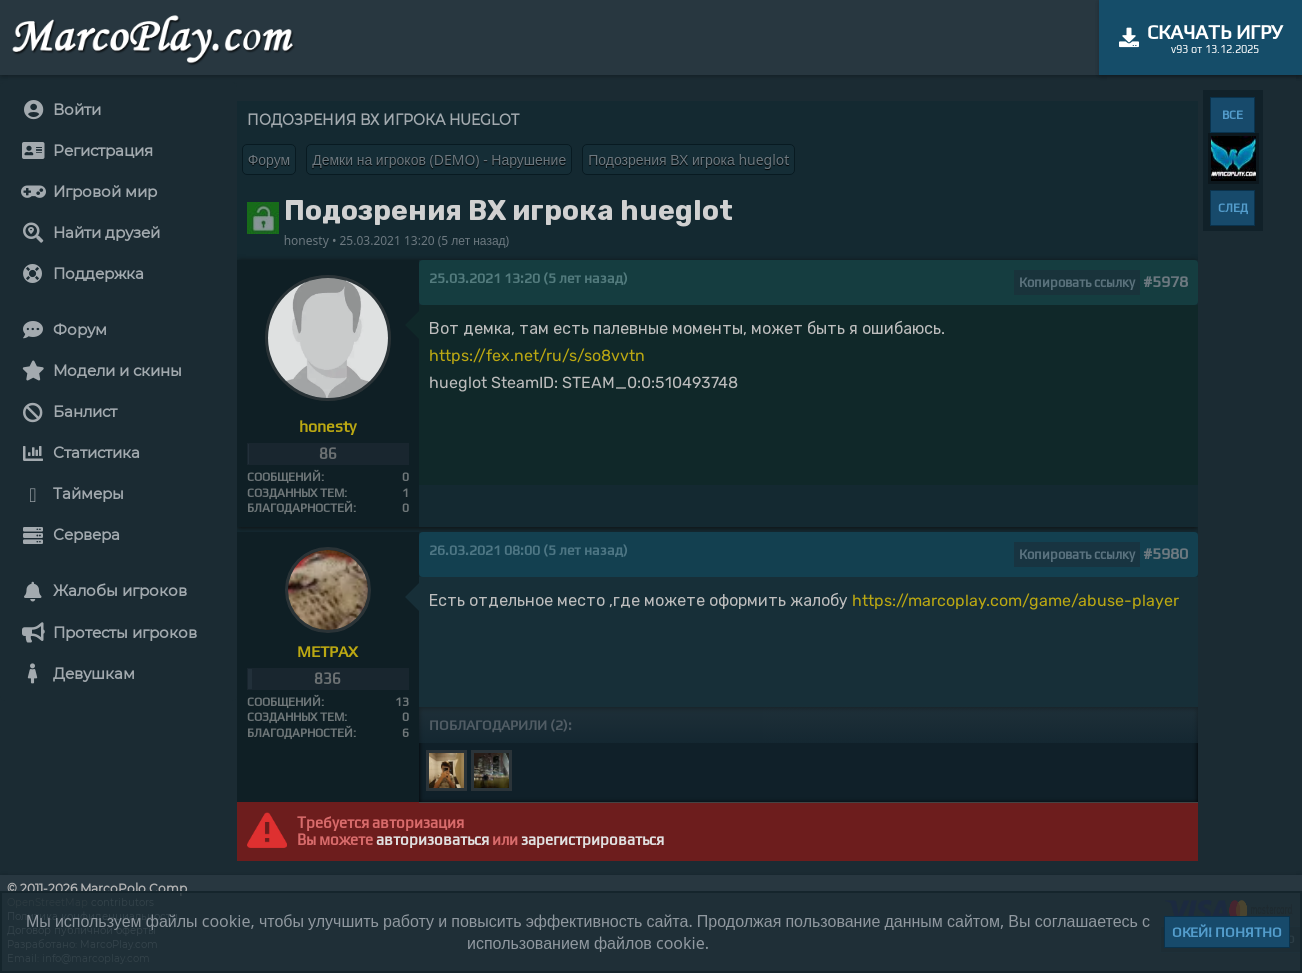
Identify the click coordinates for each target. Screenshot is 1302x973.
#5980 (1165, 553)
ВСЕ (1232, 115)
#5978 (1165, 281)
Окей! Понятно (1227, 932)
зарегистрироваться (592, 839)
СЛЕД (1233, 208)
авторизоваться (432, 839)
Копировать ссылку (1077, 282)
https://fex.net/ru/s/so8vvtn (537, 355)
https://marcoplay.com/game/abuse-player (1015, 600)
